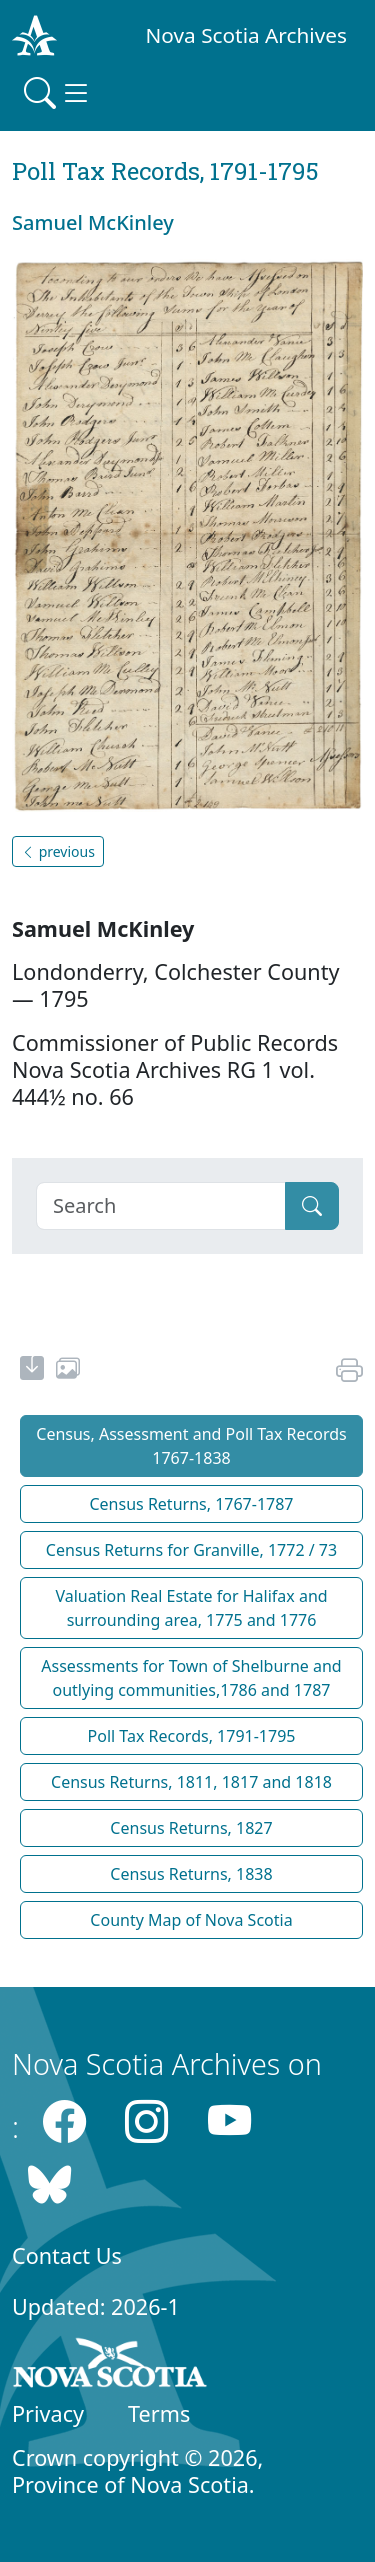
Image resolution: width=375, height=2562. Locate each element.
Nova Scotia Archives (246, 35)
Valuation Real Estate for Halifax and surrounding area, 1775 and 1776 (191, 1608)
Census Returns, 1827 (191, 1828)
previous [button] (58, 851)
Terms (159, 2413)
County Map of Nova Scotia (191, 1920)
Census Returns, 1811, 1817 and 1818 (191, 1782)
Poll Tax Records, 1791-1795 (192, 1736)
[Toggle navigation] (58, 93)
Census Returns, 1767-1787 (191, 1504)
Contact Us (67, 2255)
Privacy (48, 2413)
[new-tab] (32, 1371)
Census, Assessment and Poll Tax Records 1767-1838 (191, 1446)
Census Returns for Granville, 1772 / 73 (191, 1550)
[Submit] (312, 1206)
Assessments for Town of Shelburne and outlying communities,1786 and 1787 (191, 1678)
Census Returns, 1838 (191, 1874)
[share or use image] (68, 1371)
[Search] (161, 1206)
